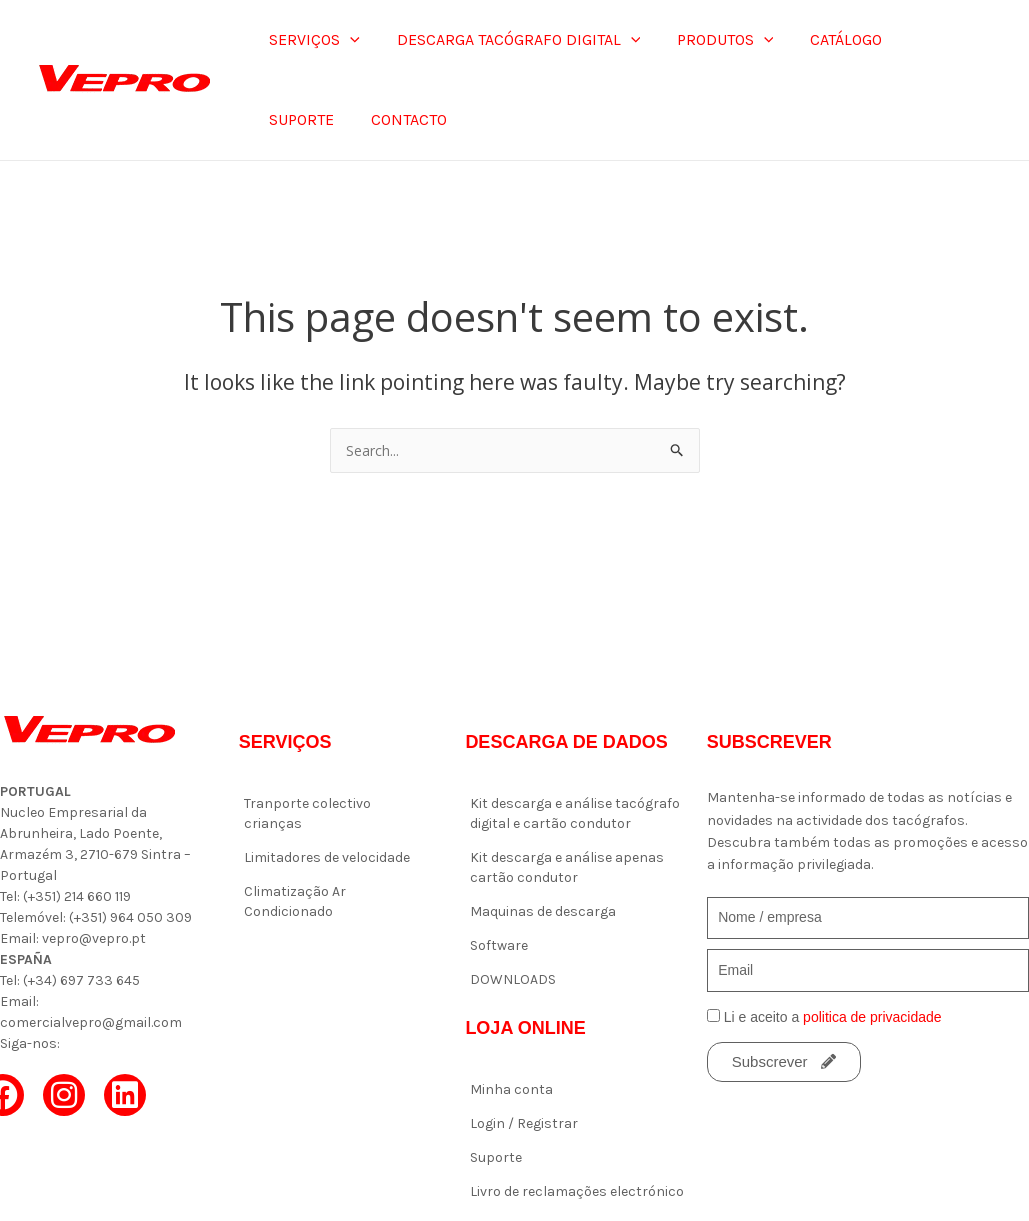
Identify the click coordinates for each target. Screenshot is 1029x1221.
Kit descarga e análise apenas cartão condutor (567, 867)
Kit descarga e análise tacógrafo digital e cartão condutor (575, 813)
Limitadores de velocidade (327, 857)
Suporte (496, 1157)
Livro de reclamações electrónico (577, 1191)
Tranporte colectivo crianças (307, 813)
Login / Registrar (524, 1123)
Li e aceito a (833, 1017)
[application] (348, 40)
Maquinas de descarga (543, 911)
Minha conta (511, 1089)
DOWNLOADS (513, 979)
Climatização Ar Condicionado (295, 901)
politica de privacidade (872, 1017)
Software (499, 945)
